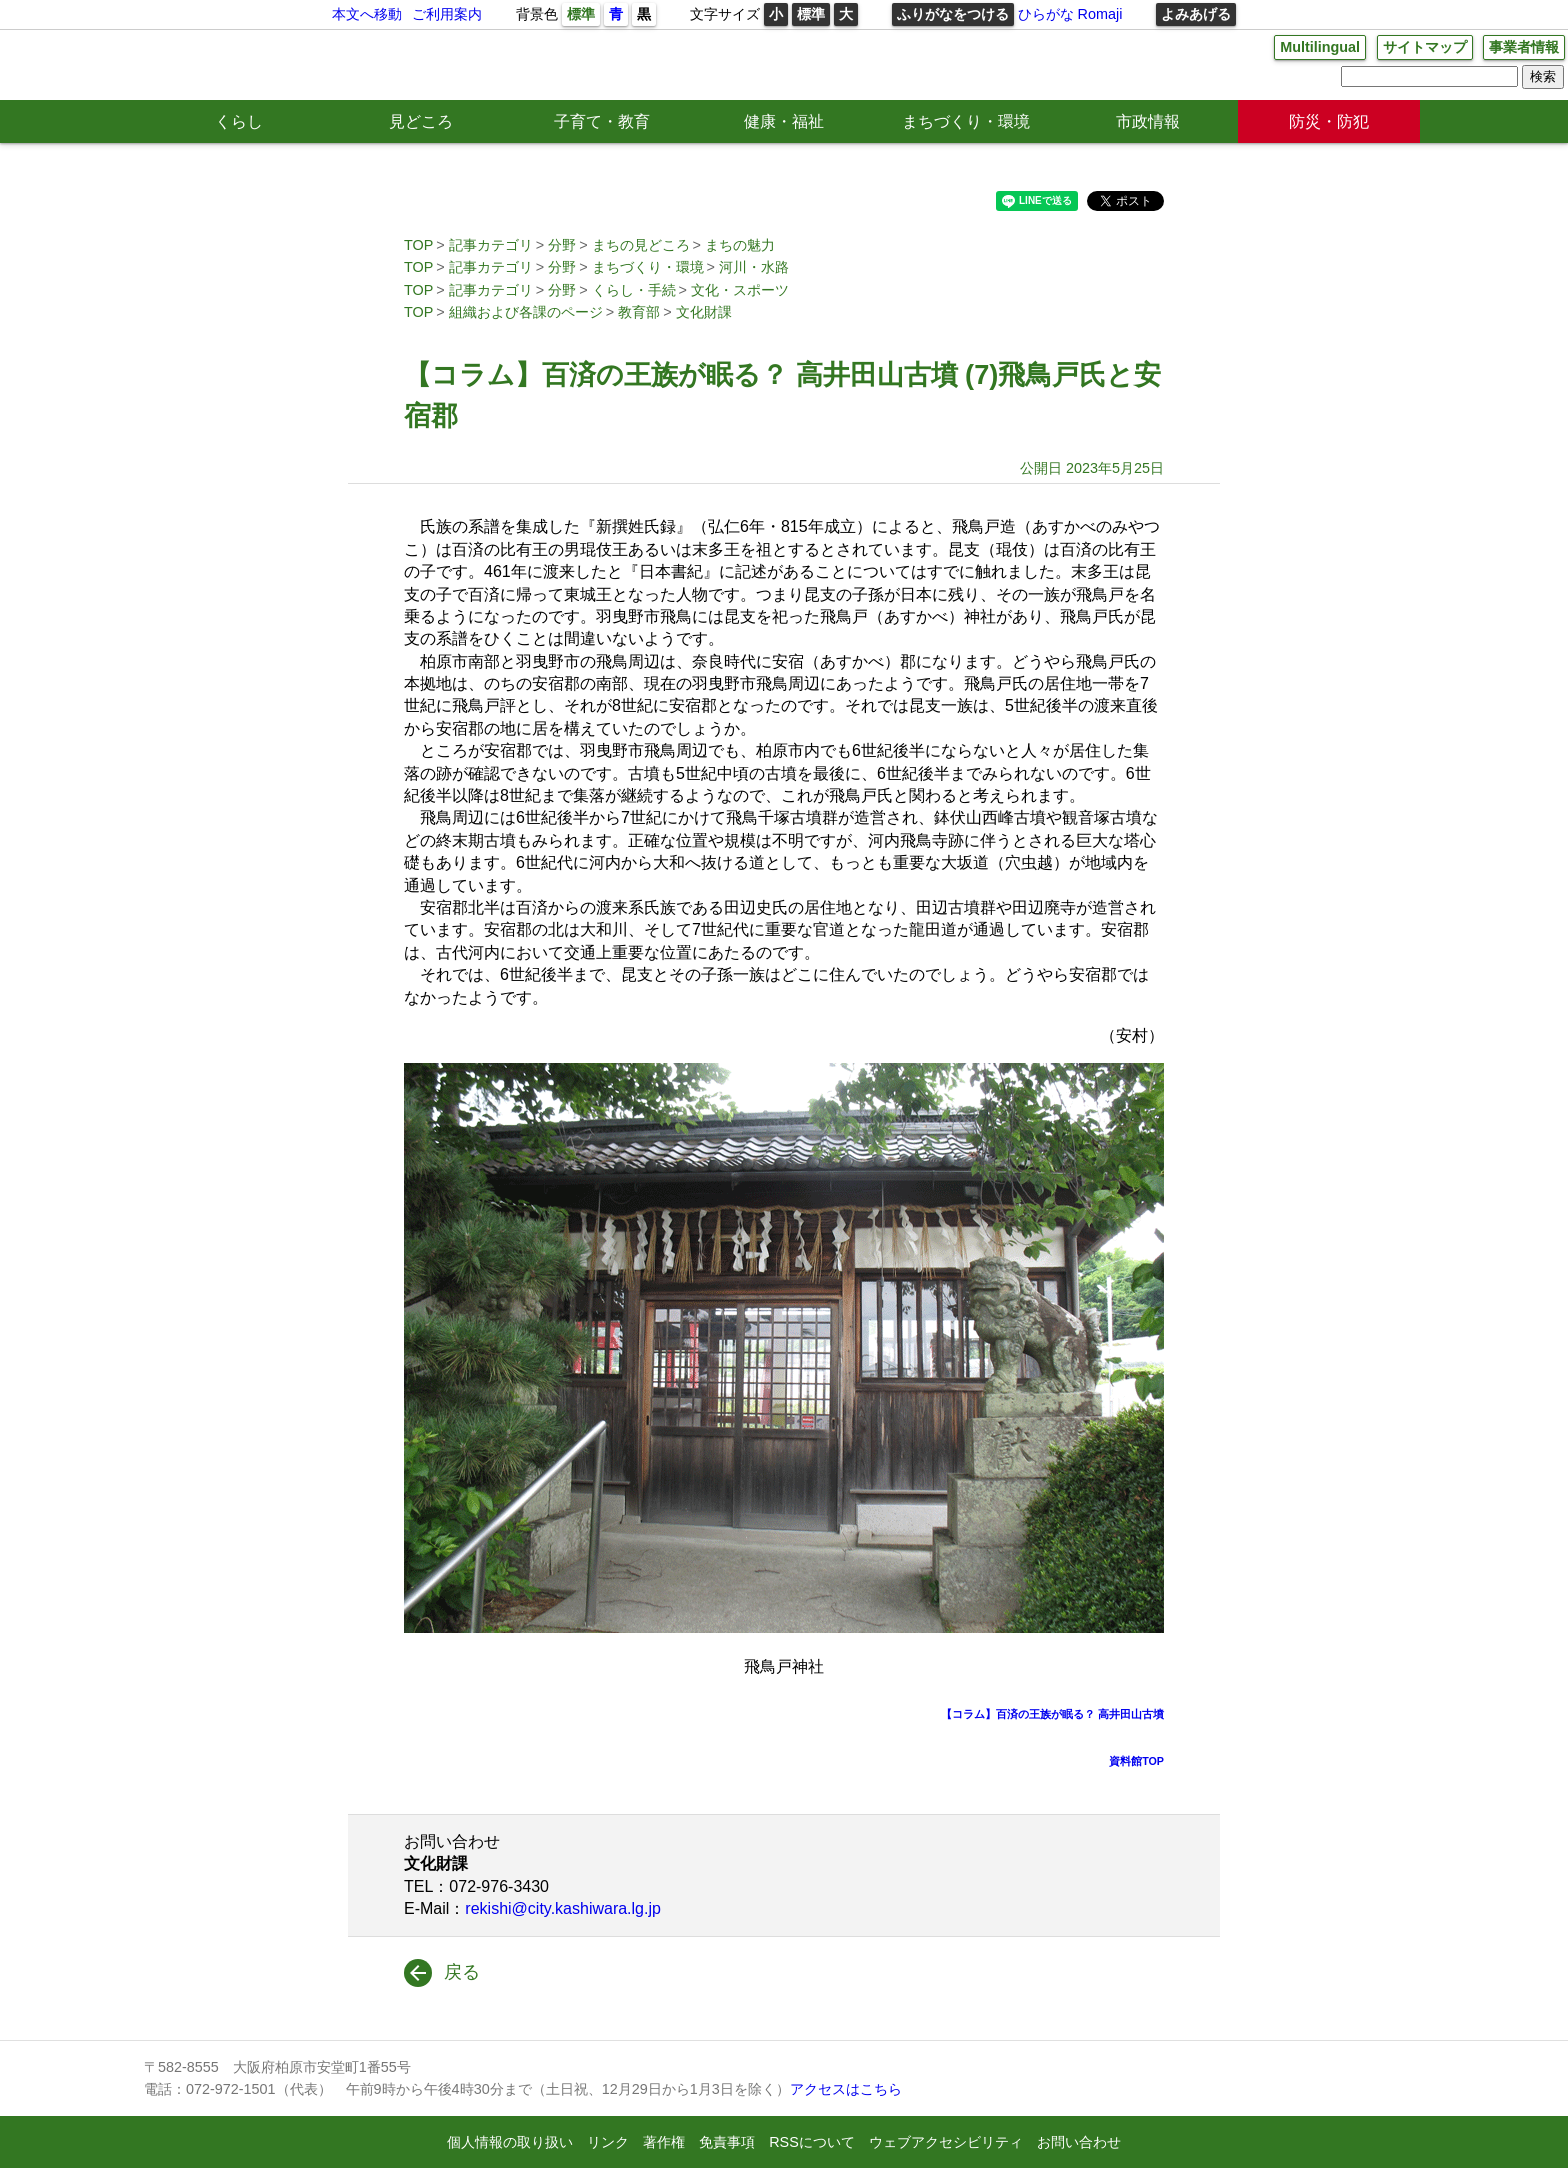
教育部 (639, 312)
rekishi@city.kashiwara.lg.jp (563, 1908)
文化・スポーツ (740, 290)
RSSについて (812, 2142)
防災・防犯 (1329, 121)
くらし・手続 (634, 290)
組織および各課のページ (526, 312)
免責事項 (727, 2142)
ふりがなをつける (953, 14)
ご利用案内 (447, 14)
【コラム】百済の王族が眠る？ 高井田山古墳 (1052, 1714)
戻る (462, 1972)
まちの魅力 (740, 245)
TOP (418, 245)
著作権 (664, 2142)
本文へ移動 (367, 14)
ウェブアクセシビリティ (946, 2142)
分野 (562, 245)
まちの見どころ (641, 245)
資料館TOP (1136, 1761)
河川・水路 (754, 267)
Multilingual (1320, 47)
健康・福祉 (784, 121)
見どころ (421, 121)
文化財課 (704, 312)
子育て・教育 (602, 121)
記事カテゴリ (491, 245)
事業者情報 (1524, 47)
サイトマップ (1425, 47)
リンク (608, 2142)
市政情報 (1148, 121)
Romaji (1100, 14)
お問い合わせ (1079, 2142)
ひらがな (1046, 14)
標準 (581, 14)
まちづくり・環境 (966, 121)
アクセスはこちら (846, 2089)
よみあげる (1196, 14)
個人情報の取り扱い (510, 2142)
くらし (239, 121)
